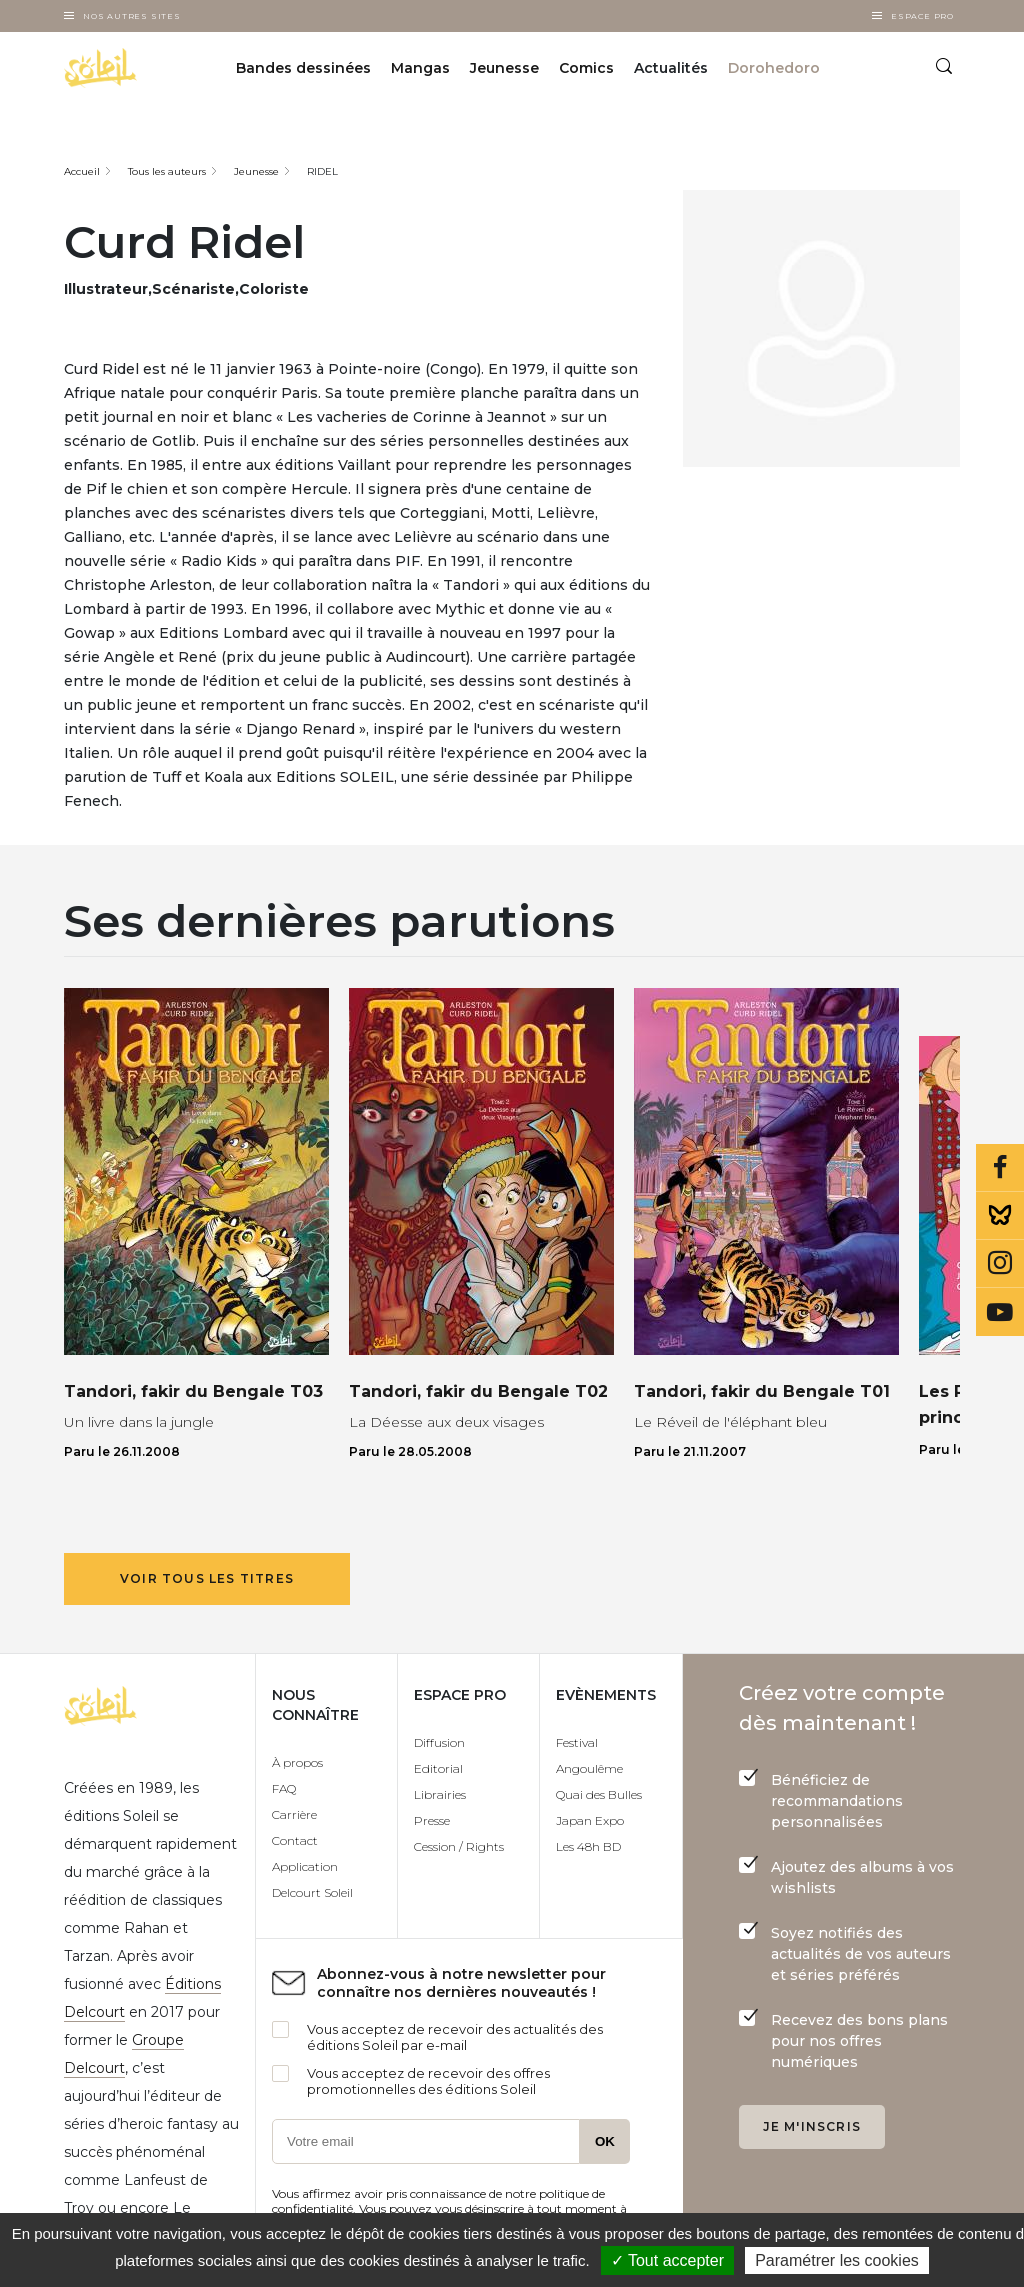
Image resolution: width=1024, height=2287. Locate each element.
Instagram (1000, 1264)
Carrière (294, 1814)
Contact (295, 1840)
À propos (297, 1762)
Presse (432, 1820)
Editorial (438, 1768)
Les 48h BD (588, 1846)
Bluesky (1000, 1216)
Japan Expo (590, 1820)
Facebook (1000, 1168)
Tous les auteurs (167, 171)
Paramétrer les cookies (837, 2260)
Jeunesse (504, 68)
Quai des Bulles (599, 1794)
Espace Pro (922, 16)
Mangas (420, 68)
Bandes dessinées (303, 68)
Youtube (1000, 1312)
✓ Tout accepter (667, 2260)
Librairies (440, 1794)
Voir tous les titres (207, 1578)
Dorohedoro (774, 68)
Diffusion (439, 1742)
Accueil (82, 171)
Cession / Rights (459, 1846)
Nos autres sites (132, 16)
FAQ (284, 1788)
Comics (586, 68)
